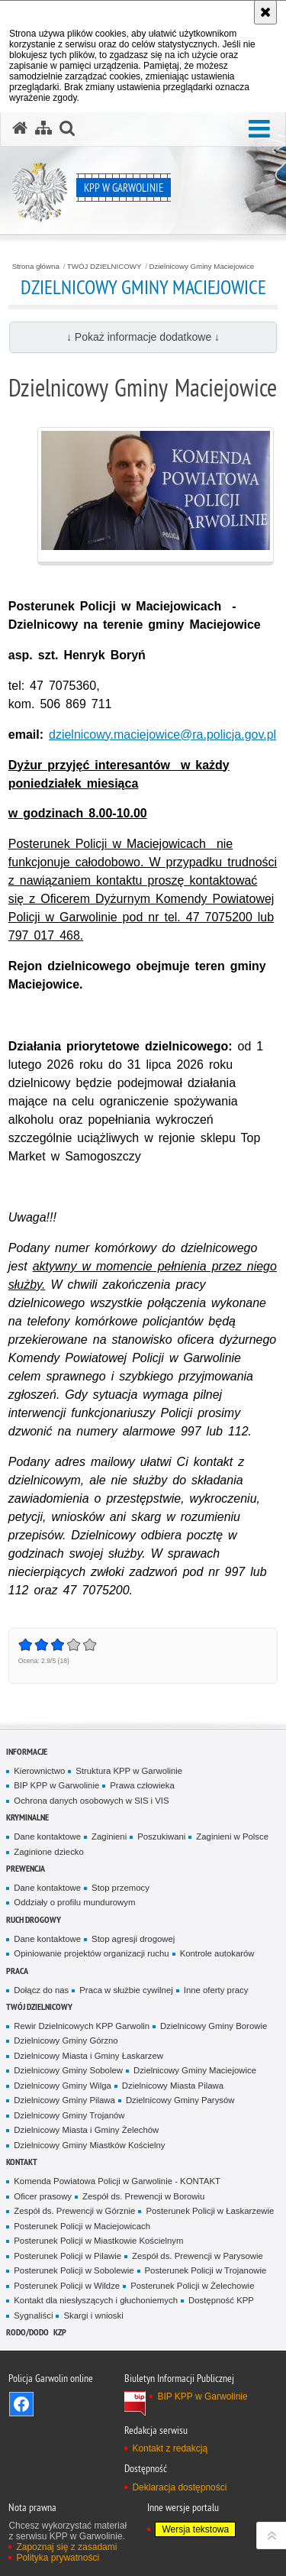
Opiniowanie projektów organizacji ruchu (91, 1953)
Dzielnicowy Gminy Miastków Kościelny (89, 2145)
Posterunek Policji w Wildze (67, 2285)
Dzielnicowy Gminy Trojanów (69, 2115)
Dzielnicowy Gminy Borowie (213, 2026)
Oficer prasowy (43, 2196)
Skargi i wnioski (93, 2315)
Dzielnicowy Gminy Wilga (62, 2085)
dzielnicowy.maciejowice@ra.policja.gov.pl (162, 734)
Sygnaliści (33, 2315)
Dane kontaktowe (47, 1836)
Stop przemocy (120, 1887)
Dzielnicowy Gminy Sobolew (68, 2070)
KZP (59, 2332)
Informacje (26, 1751)
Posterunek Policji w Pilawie (67, 2255)
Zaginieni (109, 1836)
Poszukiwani (161, 1836)
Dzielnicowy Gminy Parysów (180, 2100)
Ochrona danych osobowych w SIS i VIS (91, 1800)
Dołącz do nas (41, 1990)
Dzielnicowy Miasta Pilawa (172, 2085)
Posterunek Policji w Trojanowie (206, 2270)
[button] (259, 129)
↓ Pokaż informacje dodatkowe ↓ (143, 337)
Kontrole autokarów (217, 1953)
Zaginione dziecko (49, 1851)
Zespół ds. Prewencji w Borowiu (143, 2196)
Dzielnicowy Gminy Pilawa (64, 2100)
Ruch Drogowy (33, 1919)
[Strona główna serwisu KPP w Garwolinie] (19, 128)
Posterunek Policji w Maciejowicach (82, 2226)
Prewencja (25, 1868)
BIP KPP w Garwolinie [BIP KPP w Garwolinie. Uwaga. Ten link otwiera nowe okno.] (202, 2396)
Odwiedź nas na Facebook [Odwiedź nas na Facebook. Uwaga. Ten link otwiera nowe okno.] (21, 2404)
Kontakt (21, 2161)
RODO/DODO (27, 2332)
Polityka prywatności (57, 2557)
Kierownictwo (39, 1770)
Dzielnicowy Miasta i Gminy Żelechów (86, 2129)
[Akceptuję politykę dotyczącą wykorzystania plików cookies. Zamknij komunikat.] (265, 12)
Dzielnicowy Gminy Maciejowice (202, 266)
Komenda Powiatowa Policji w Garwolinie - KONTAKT (117, 2181)
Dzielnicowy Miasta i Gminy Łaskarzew (88, 2055)
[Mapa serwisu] (43, 128)
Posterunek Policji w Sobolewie (73, 2270)
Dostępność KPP (221, 2300)
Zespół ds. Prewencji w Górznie (74, 2210)
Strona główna (35, 266)
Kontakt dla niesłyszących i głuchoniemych (96, 2300)
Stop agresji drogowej (133, 1938)
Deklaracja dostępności (179, 2487)
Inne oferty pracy (216, 1990)
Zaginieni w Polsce (232, 1836)
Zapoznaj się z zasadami (66, 2547)
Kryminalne (27, 1817)
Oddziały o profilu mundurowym (74, 1902)
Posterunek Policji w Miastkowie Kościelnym (98, 2240)
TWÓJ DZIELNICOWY (104, 266)
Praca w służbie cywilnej (125, 1990)
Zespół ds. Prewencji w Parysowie (197, 2255)
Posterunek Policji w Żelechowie (192, 2285)
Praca (17, 1970)
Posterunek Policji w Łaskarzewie (210, 2210)
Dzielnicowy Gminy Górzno (65, 2040)
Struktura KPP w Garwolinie (129, 1770)
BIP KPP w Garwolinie (56, 1785)
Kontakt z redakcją (169, 2448)
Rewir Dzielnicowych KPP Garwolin (81, 2026)
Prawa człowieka (142, 1785)
